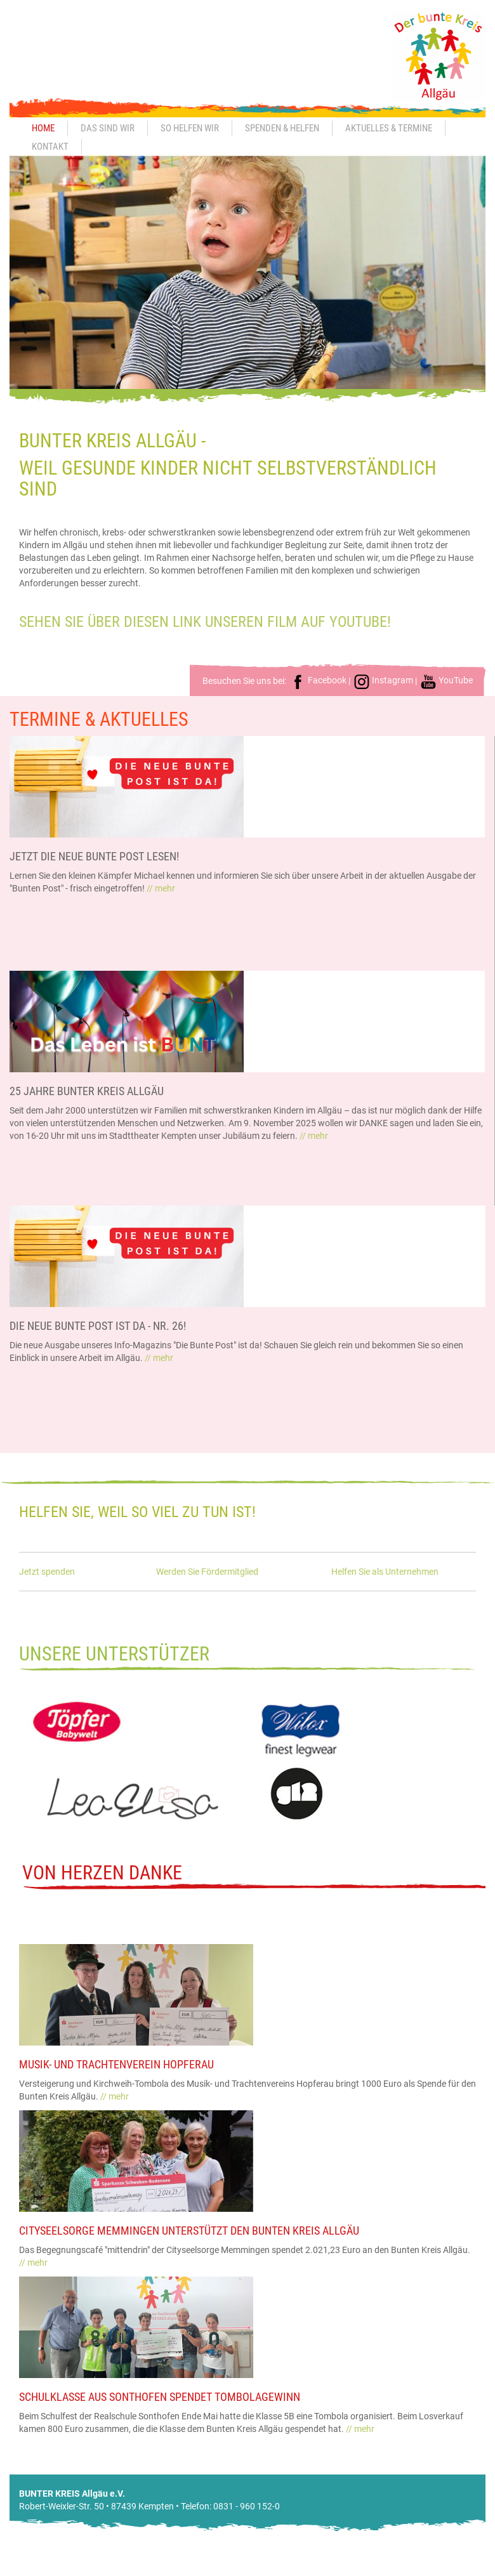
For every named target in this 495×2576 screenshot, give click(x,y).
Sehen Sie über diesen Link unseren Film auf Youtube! (205, 622)
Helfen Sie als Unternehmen (385, 1572)
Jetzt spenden (47, 1572)
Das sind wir (108, 128)
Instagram (383, 680)
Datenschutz (438, 2570)
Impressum (383, 2570)
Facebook (317, 680)
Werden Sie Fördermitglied (207, 1572)
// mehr (161, 888)
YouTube (446, 680)
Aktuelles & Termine (388, 128)
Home (43, 128)
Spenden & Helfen (282, 128)
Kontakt (50, 146)
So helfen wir (190, 128)
